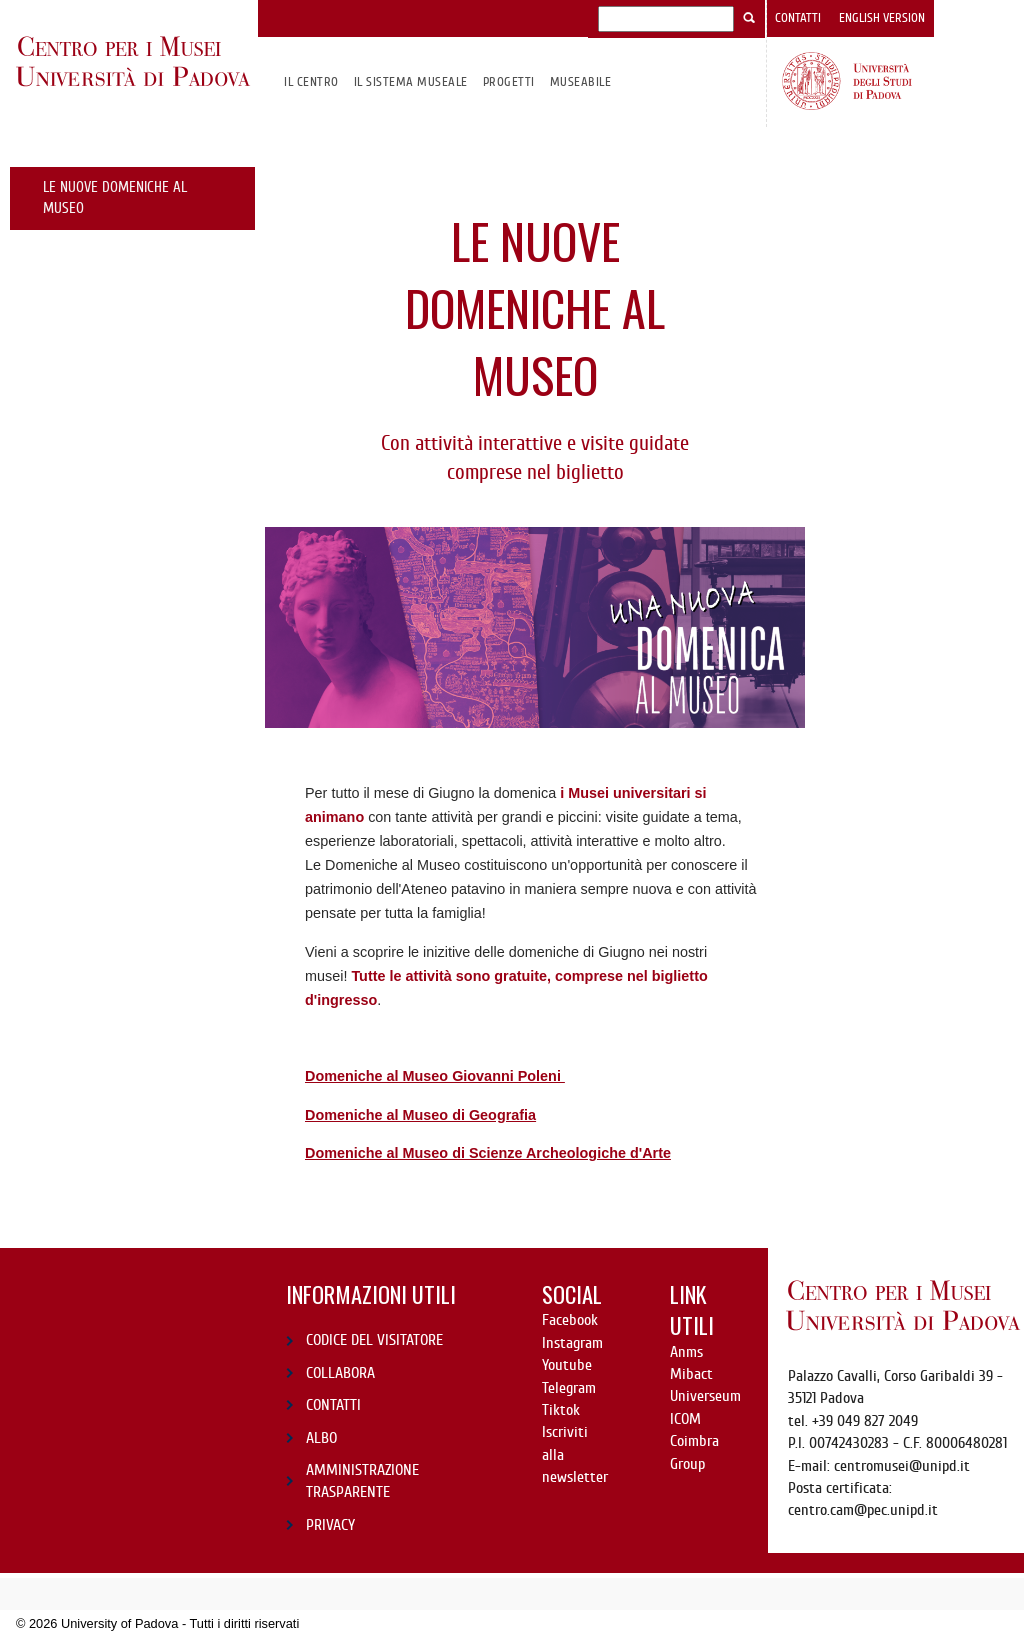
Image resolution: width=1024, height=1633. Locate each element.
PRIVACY (330, 1525)
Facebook (570, 1320)
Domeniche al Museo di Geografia (420, 1115)
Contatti (798, 18)
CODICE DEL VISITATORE (374, 1340)
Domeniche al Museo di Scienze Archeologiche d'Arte (488, 1153)
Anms (686, 1352)
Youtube (567, 1365)
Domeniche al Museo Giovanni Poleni (435, 1076)
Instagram (572, 1343)
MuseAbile (580, 81)
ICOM (685, 1419)
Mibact (691, 1374)
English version (882, 18)
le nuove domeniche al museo (115, 197)
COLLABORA (340, 1373)
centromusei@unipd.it (902, 1466)
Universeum (705, 1396)
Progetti (509, 81)
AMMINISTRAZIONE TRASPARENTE (362, 1481)
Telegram (569, 1388)
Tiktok (561, 1410)
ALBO (321, 1438)
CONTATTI (333, 1405)
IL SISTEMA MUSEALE (411, 81)
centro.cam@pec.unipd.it (863, 1510)
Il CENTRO (311, 81)
